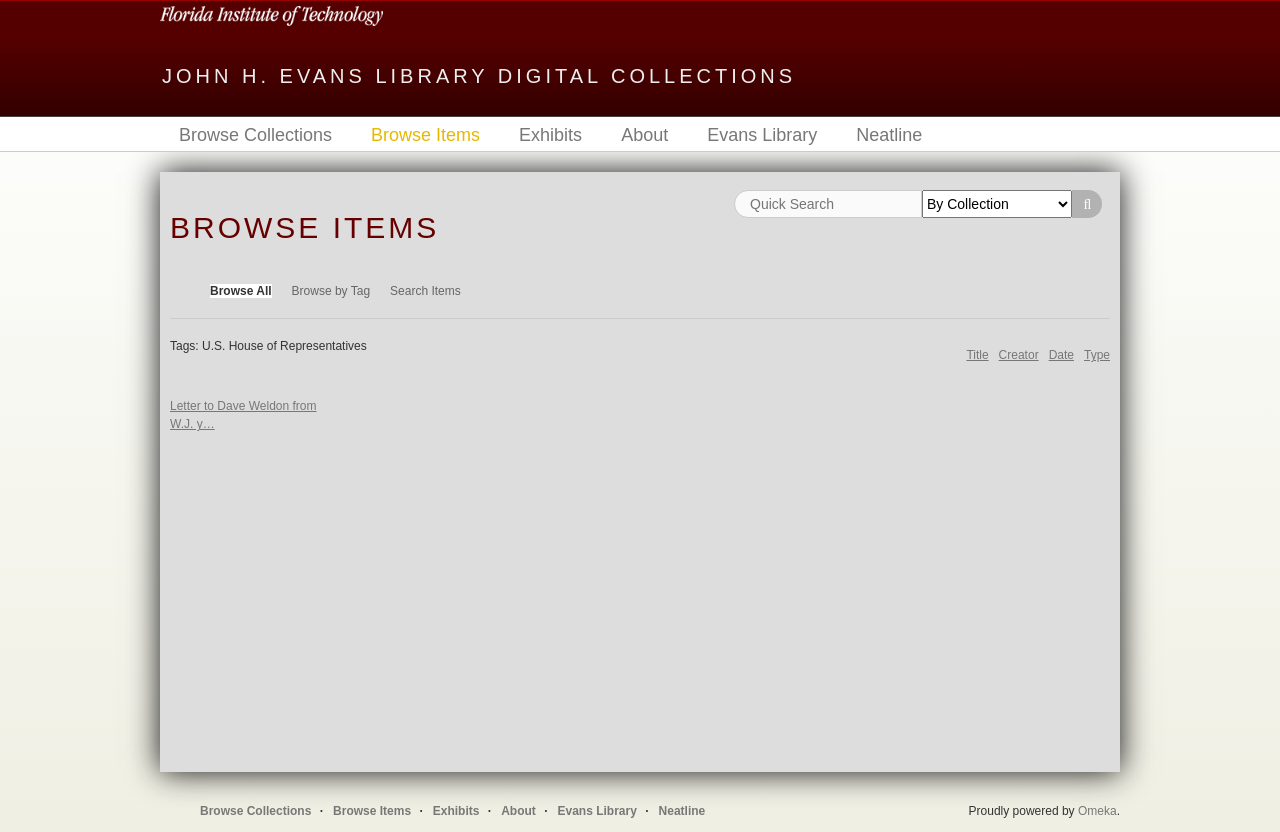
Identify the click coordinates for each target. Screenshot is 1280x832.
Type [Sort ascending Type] (1097, 355)
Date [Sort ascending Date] (1061, 355)
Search (1087, 204)
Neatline (889, 135)
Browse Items (425, 135)
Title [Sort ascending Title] (977, 355)
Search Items (425, 291)
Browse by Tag (331, 291)
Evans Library (762, 135)
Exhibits (550, 135)
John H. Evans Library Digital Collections (479, 76)
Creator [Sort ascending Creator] (1019, 355)
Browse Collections (255, 135)
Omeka (1097, 811)
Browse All (241, 291)
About (644, 135)
